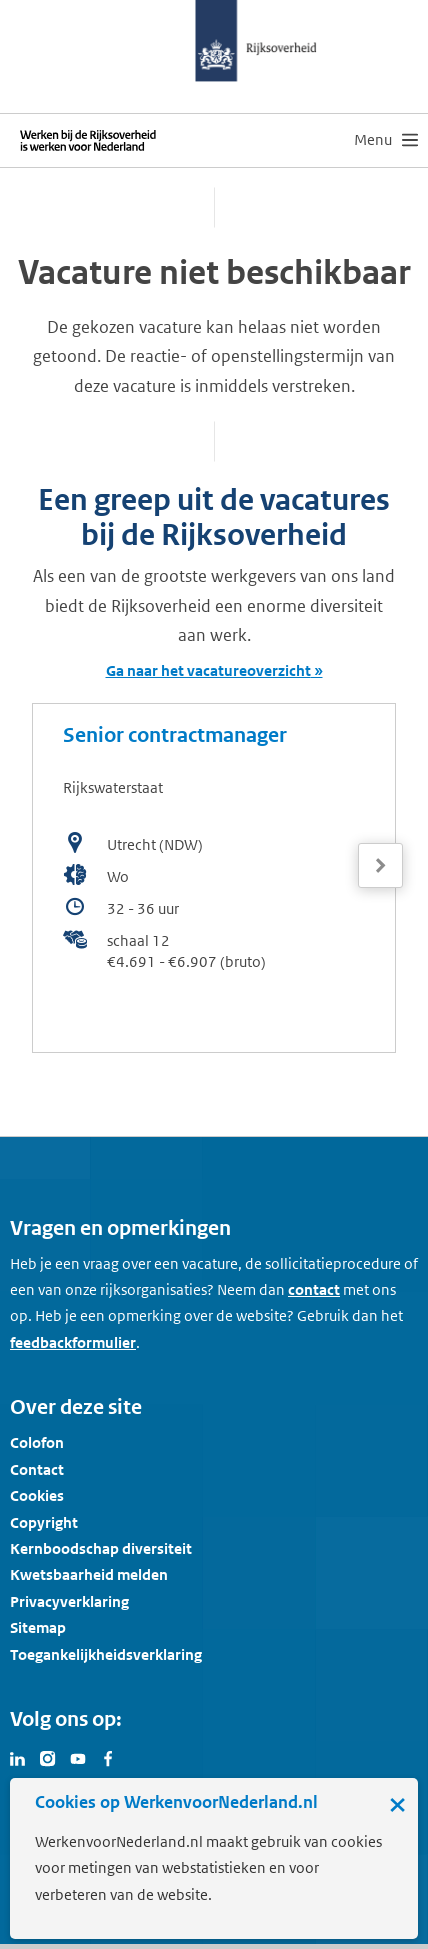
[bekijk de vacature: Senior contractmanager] (214, 878)
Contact (37, 1469)
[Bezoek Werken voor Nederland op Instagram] (48, 1757)
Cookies (37, 1495)
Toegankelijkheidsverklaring (106, 1654)
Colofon (37, 1442)
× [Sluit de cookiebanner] (397, 1804)
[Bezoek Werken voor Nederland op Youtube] (78, 1757)
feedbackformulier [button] (73, 1342)
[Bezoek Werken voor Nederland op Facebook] (108, 1757)
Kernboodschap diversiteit (101, 1548)
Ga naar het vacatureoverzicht (208, 670)
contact (314, 1289)
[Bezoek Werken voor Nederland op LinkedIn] (18, 1757)
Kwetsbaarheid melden (89, 1574)
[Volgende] (380, 865)
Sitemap (38, 1627)
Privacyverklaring (69, 1601)
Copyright (44, 1522)
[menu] (386, 140)
